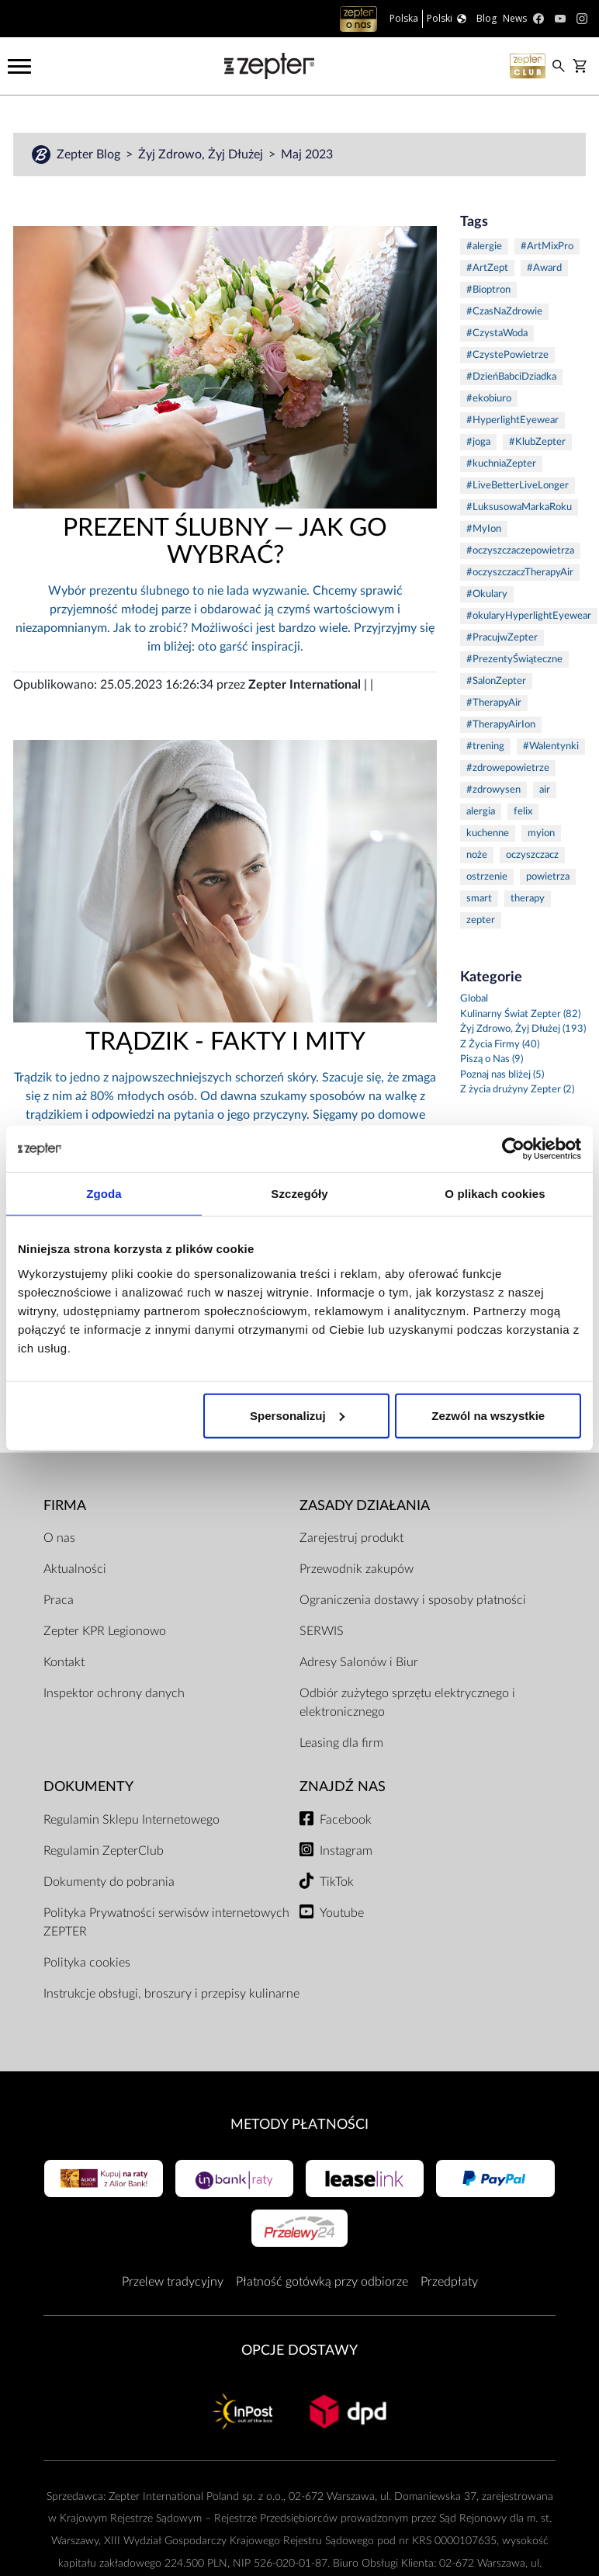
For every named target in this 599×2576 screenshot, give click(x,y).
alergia (480, 812)
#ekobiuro (488, 399)
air (544, 790)
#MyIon (483, 529)
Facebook (346, 1820)
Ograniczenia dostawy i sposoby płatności (413, 1600)
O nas (59, 1538)
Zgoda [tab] (104, 1193)
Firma (64, 1505)
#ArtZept (487, 268)
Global (474, 999)
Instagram (346, 1851)
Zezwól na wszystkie (488, 1415)
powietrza (548, 877)
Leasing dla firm (341, 1743)
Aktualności (74, 1569)
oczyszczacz (532, 855)
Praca (58, 1600)
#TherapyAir (493, 703)
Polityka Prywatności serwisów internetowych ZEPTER (166, 1922)
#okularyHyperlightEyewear (528, 616)
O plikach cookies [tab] (495, 1193)
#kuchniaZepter (501, 464)
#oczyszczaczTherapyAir (519, 573)
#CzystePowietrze (507, 355)
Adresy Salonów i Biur (359, 1662)
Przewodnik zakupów (357, 1569)
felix (523, 812)
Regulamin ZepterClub (103, 1851)
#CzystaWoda (497, 333)
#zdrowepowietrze (507, 768)
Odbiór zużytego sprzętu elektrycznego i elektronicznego (407, 1702)
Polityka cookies (86, 1962)
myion (541, 833)
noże (476, 855)
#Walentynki (551, 746)
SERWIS (322, 1631)
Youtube (342, 1913)
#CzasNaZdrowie (504, 312)
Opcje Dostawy (299, 2350)
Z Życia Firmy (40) (499, 1045)
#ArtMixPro (547, 246)
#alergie (484, 246)
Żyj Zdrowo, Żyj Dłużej (202, 154)
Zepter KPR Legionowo (104, 1631)
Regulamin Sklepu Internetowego (131, 1820)
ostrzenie (486, 877)
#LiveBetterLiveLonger (517, 486)
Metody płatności (299, 2124)
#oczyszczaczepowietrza (520, 551)
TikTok (337, 1882)
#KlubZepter (537, 442)
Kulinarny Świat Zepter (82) (520, 1014)
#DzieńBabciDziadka (511, 377)
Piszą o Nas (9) (491, 1059)
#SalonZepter (496, 681)
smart (479, 899)
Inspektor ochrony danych (114, 1693)
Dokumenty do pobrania (109, 1882)
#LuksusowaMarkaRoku (519, 507)
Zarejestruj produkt (351, 1538)
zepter (480, 920)
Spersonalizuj (297, 1415)
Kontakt (64, 1662)
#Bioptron (488, 290)
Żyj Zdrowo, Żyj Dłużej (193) (523, 1029)
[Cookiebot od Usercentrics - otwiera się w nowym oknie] (513, 1149)
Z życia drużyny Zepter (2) (517, 1090)
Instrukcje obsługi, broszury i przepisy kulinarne (171, 1994)
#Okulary (486, 594)
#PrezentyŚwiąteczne (514, 659)
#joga (478, 442)
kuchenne (487, 833)
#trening (485, 746)
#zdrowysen (493, 790)
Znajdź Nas (343, 1786)
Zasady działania (365, 1505)
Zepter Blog (90, 154)
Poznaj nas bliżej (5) (502, 1075)
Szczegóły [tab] (299, 1193)
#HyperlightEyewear (512, 420)
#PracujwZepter (502, 638)
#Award (544, 268)
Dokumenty (88, 1786)
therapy (528, 899)
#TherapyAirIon (500, 725)
